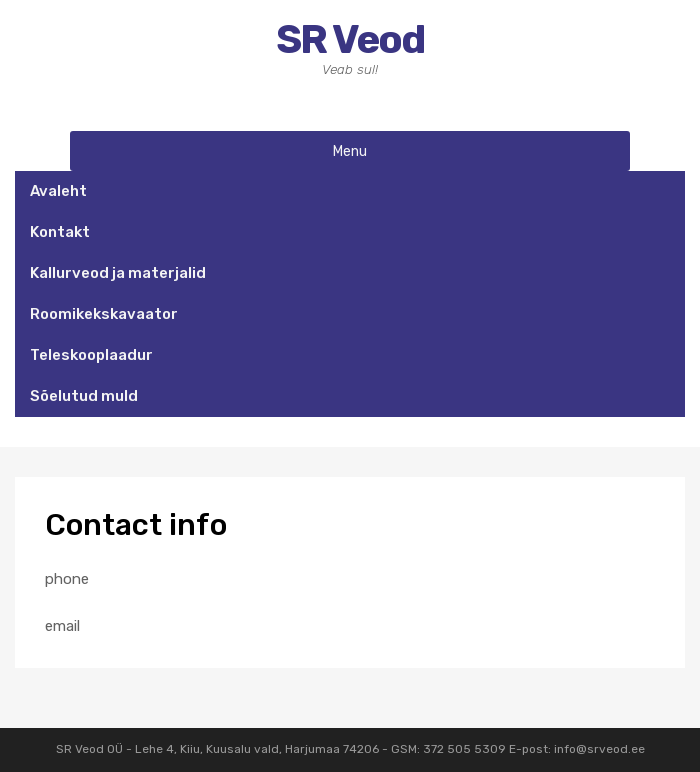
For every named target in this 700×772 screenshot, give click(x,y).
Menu (350, 151)
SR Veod (350, 39)
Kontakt (60, 232)
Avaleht (58, 191)
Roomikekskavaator (104, 314)
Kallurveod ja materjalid (118, 273)
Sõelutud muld (84, 396)
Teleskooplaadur (91, 355)
